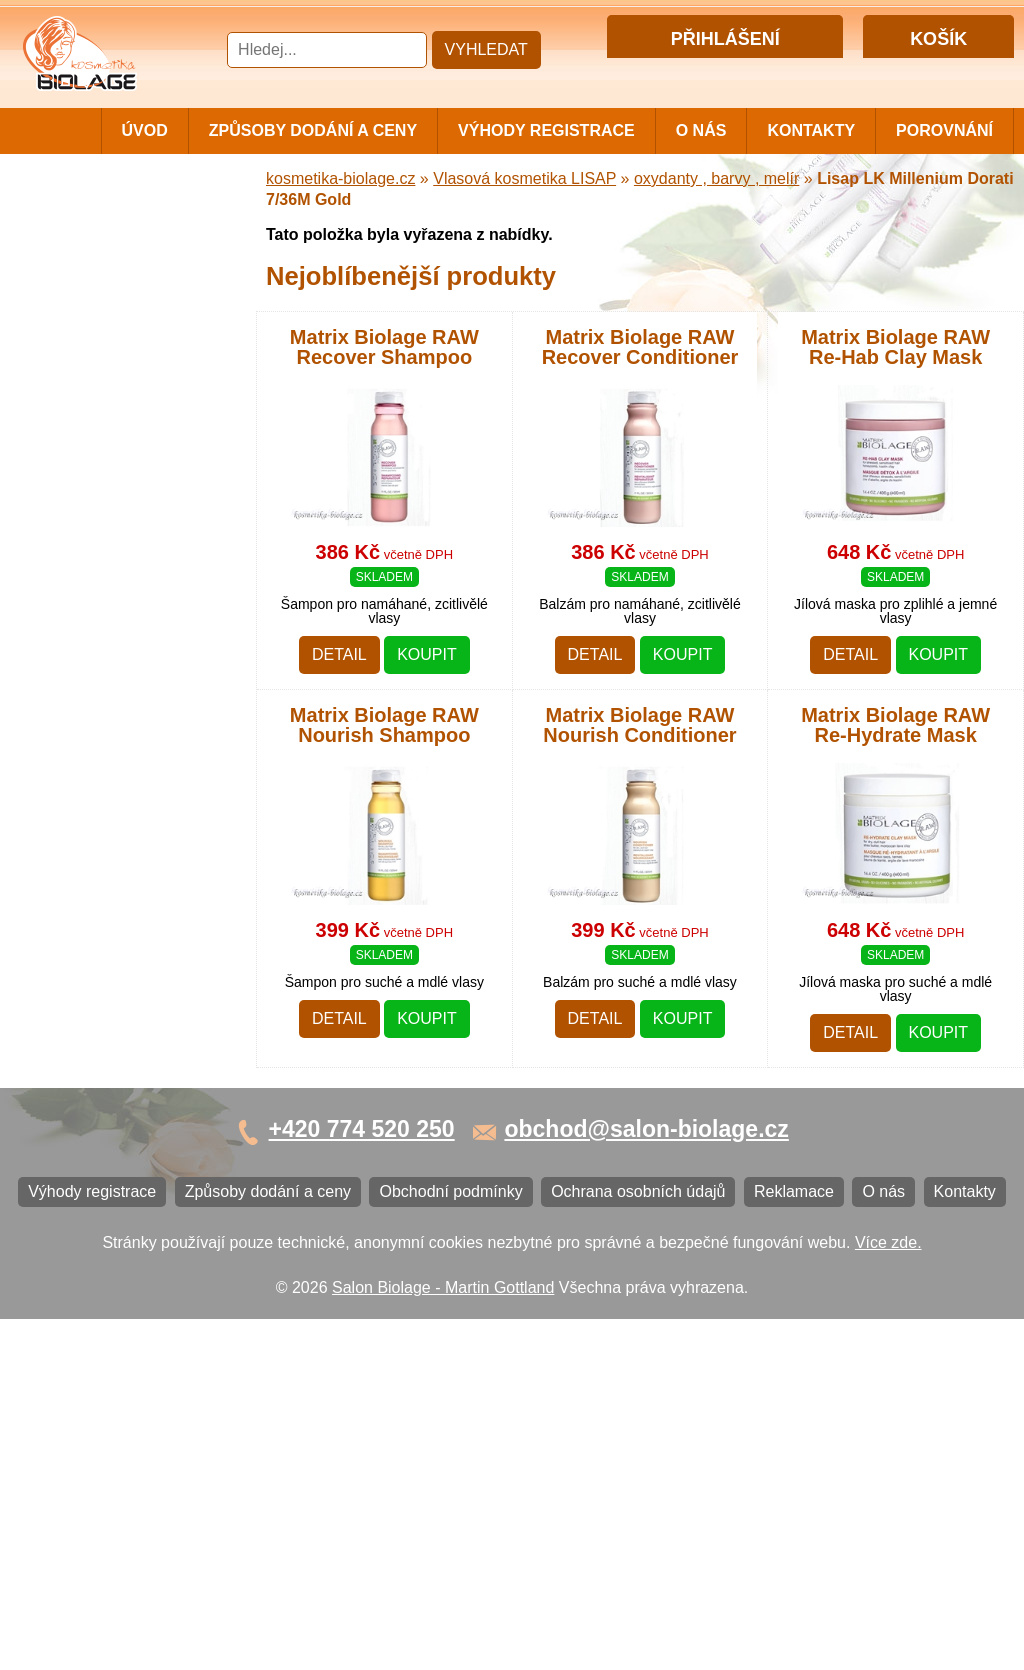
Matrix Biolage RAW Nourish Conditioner (639, 725)
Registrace (764, 73)
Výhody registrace (546, 130)
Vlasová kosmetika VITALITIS (96, 756)
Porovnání (944, 130)
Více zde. (888, 1592)
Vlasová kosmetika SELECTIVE (96, 805)
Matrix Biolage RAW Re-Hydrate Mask (895, 725)
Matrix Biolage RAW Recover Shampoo (384, 347)
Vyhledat (486, 49)
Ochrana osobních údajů (117, 1171)
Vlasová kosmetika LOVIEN (128, 715)
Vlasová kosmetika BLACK (125, 928)
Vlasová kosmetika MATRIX (128, 252)
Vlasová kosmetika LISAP (121, 410)
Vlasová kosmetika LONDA (126, 633)
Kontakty (811, 130)
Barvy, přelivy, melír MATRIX (131, 334)
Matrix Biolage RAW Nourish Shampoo (384, 725)
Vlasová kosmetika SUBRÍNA (96, 461)
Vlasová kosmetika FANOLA (130, 551)
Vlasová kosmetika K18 (113, 846)
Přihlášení (683, 73)
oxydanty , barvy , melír (716, 178)
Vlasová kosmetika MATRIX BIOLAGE (128, 293)
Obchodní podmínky (101, 1138)
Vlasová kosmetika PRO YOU (116, 674)
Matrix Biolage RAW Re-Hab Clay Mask (895, 347)
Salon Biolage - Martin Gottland (443, 1637)
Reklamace (70, 1204)
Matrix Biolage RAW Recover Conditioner (640, 347)
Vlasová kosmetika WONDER (96, 510)
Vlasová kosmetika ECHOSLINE (96, 592)
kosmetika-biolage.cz (340, 178)
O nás (701, 130)
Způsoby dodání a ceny (313, 130)
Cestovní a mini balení (109, 219)
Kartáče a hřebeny (95, 994)
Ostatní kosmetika (94, 961)
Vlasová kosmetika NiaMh (122, 367)
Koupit (427, 654)
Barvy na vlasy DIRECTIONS (82, 887)
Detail (339, 654)
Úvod (145, 130)
